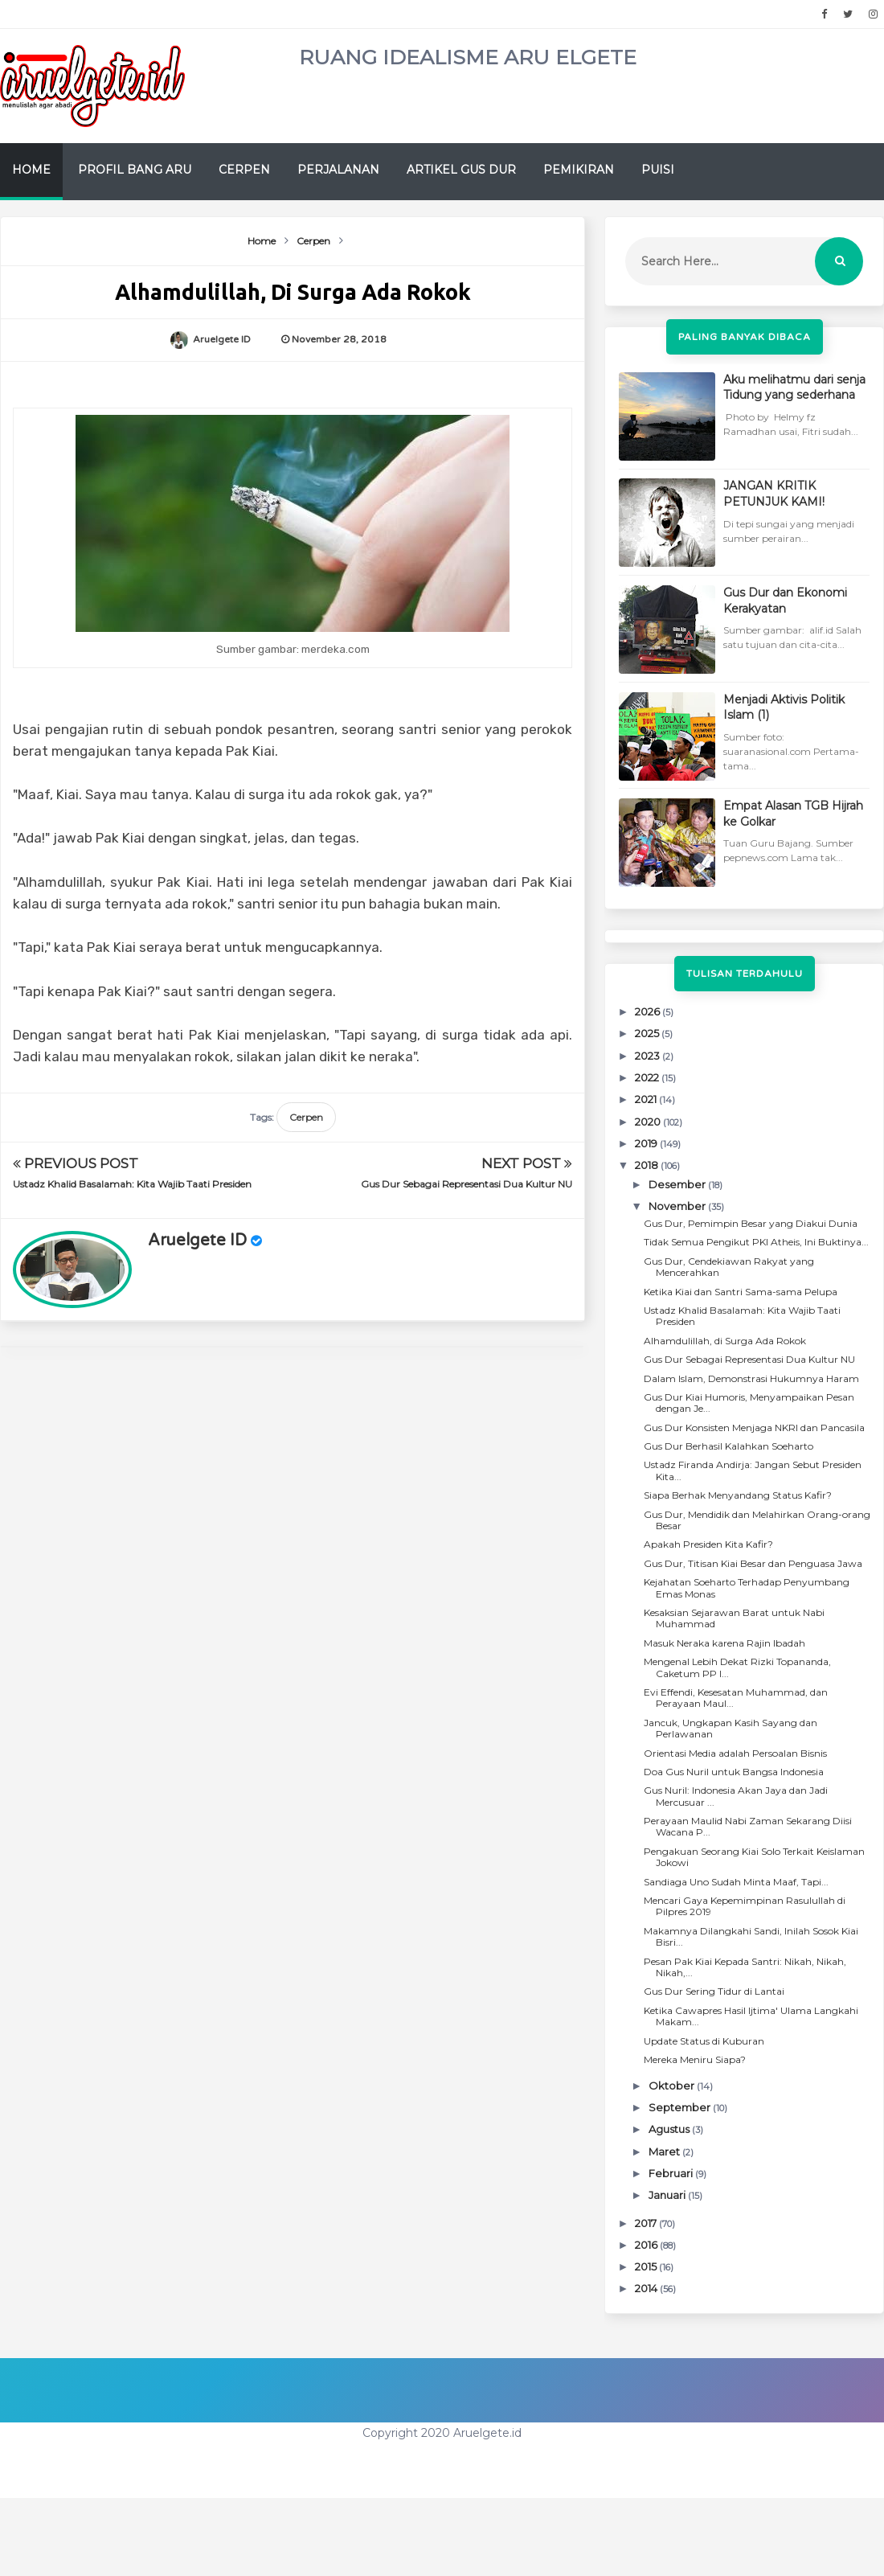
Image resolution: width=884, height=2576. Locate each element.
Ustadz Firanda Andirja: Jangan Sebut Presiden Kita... (752, 1470)
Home (31, 169)
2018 (648, 1165)
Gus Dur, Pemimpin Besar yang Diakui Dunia (750, 1223)
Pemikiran (578, 169)
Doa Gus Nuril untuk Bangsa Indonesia (734, 1772)
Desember (678, 1184)
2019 (647, 1143)
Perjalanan (338, 169)
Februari (672, 2173)
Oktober (673, 2085)
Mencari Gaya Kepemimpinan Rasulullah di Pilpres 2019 (744, 1906)
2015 (647, 2266)
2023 (648, 1055)
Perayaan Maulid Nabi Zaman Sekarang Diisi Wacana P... (748, 1826)
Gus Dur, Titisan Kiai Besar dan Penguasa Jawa (753, 1563)
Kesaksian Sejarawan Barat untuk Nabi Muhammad (734, 1618)
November (678, 1206)
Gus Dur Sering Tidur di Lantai (714, 1991)
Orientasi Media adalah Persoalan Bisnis (735, 1753)
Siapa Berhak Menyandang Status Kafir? (738, 1495)
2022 (648, 1077)
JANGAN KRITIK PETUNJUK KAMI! (774, 493)
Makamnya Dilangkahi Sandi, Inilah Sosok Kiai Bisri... (751, 1936)
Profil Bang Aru (134, 169)
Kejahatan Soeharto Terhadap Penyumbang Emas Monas (746, 1587)
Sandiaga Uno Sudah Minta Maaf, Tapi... (736, 1882)
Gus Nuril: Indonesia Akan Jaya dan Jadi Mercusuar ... (736, 1795)
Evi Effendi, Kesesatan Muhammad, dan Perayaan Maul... (736, 1697)
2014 (647, 2288)
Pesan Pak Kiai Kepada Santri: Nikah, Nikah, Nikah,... (745, 1967)
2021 (647, 1099)
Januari (668, 2194)
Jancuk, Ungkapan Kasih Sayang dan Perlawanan (730, 1728)
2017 (647, 2223)
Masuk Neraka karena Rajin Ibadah (724, 1643)
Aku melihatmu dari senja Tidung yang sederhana (794, 387)
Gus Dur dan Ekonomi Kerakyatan (785, 600)
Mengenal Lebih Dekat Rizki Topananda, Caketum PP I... (737, 1667)
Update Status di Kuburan (704, 2041)
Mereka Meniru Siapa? (695, 2059)
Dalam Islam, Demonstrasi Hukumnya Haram (751, 1378)
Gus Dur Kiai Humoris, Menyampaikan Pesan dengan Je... (749, 1402)
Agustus (670, 2129)
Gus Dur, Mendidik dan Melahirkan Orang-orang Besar (757, 1520)
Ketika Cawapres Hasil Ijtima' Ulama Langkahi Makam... (751, 2016)
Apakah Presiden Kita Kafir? (708, 1544)
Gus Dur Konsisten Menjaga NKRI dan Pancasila (754, 1427)
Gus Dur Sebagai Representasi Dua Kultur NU (466, 1184)
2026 (648, 1011)
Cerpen (244, 169)
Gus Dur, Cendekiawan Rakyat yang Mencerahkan (729, 1266)
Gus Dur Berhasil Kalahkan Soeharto (728, 1446)
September (681, 2107)
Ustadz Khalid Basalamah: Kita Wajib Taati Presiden (132, 1184)
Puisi (657, 169)
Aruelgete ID (197, 1240)
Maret (665, 2151)
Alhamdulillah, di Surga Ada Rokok (725, 1341)
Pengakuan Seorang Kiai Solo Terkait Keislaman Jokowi (754, 1856)
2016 (647, 2244)
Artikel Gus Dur (461, 169)
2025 (648, 1033)
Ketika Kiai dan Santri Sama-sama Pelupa (740, 1292)
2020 (649, 1121)
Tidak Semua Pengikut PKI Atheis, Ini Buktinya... (756, 1242)
